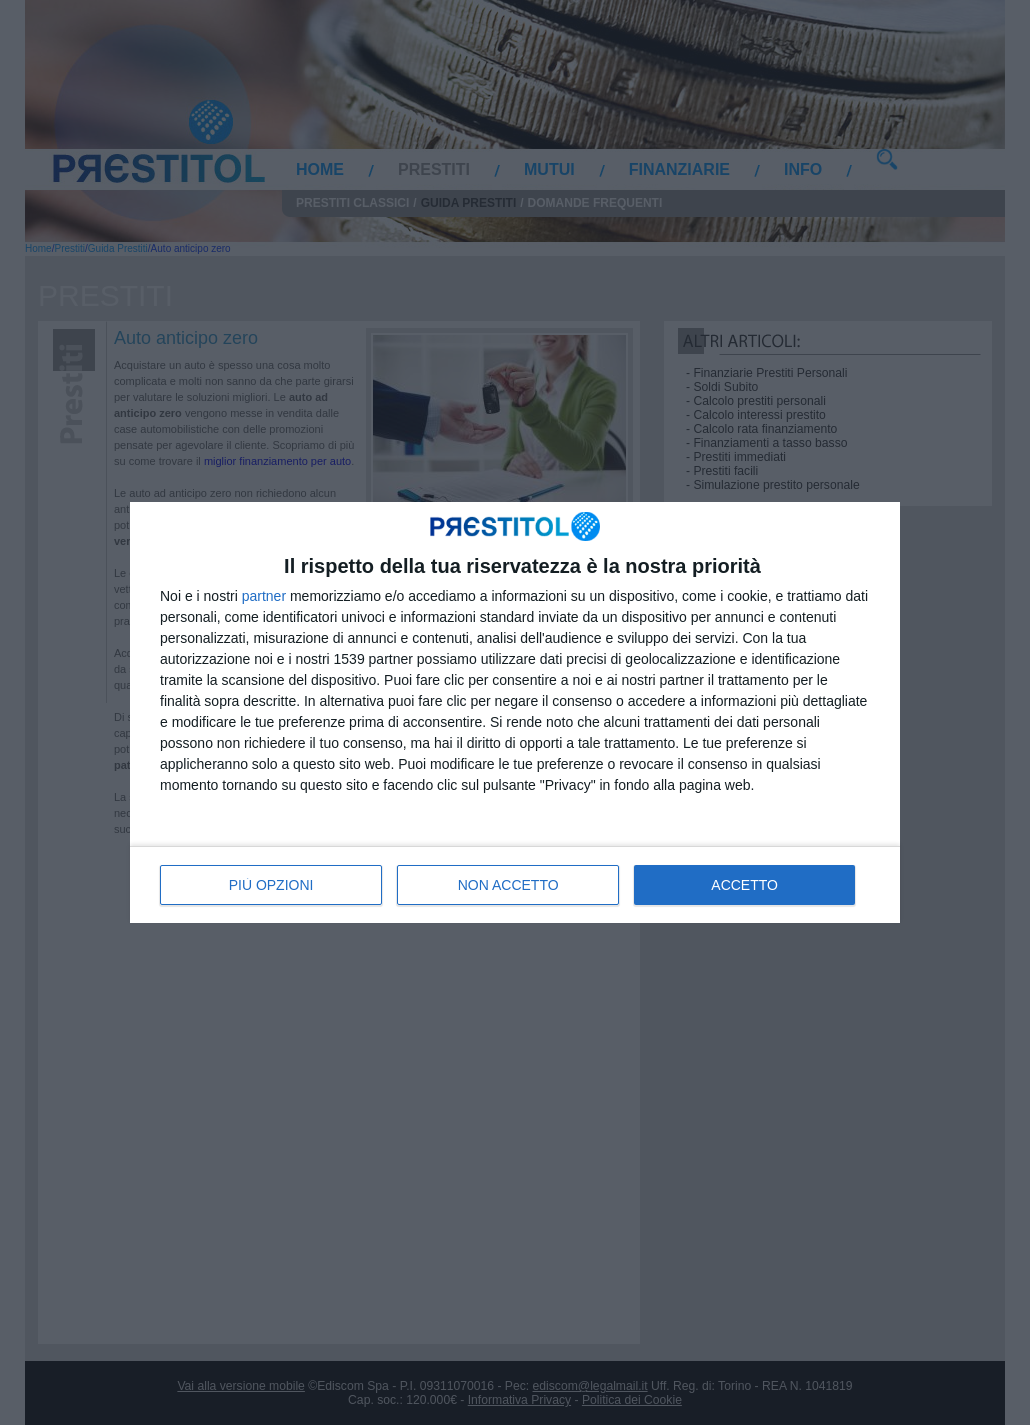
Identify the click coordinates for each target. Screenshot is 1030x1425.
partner (264, 596)
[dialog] (515, 712)
